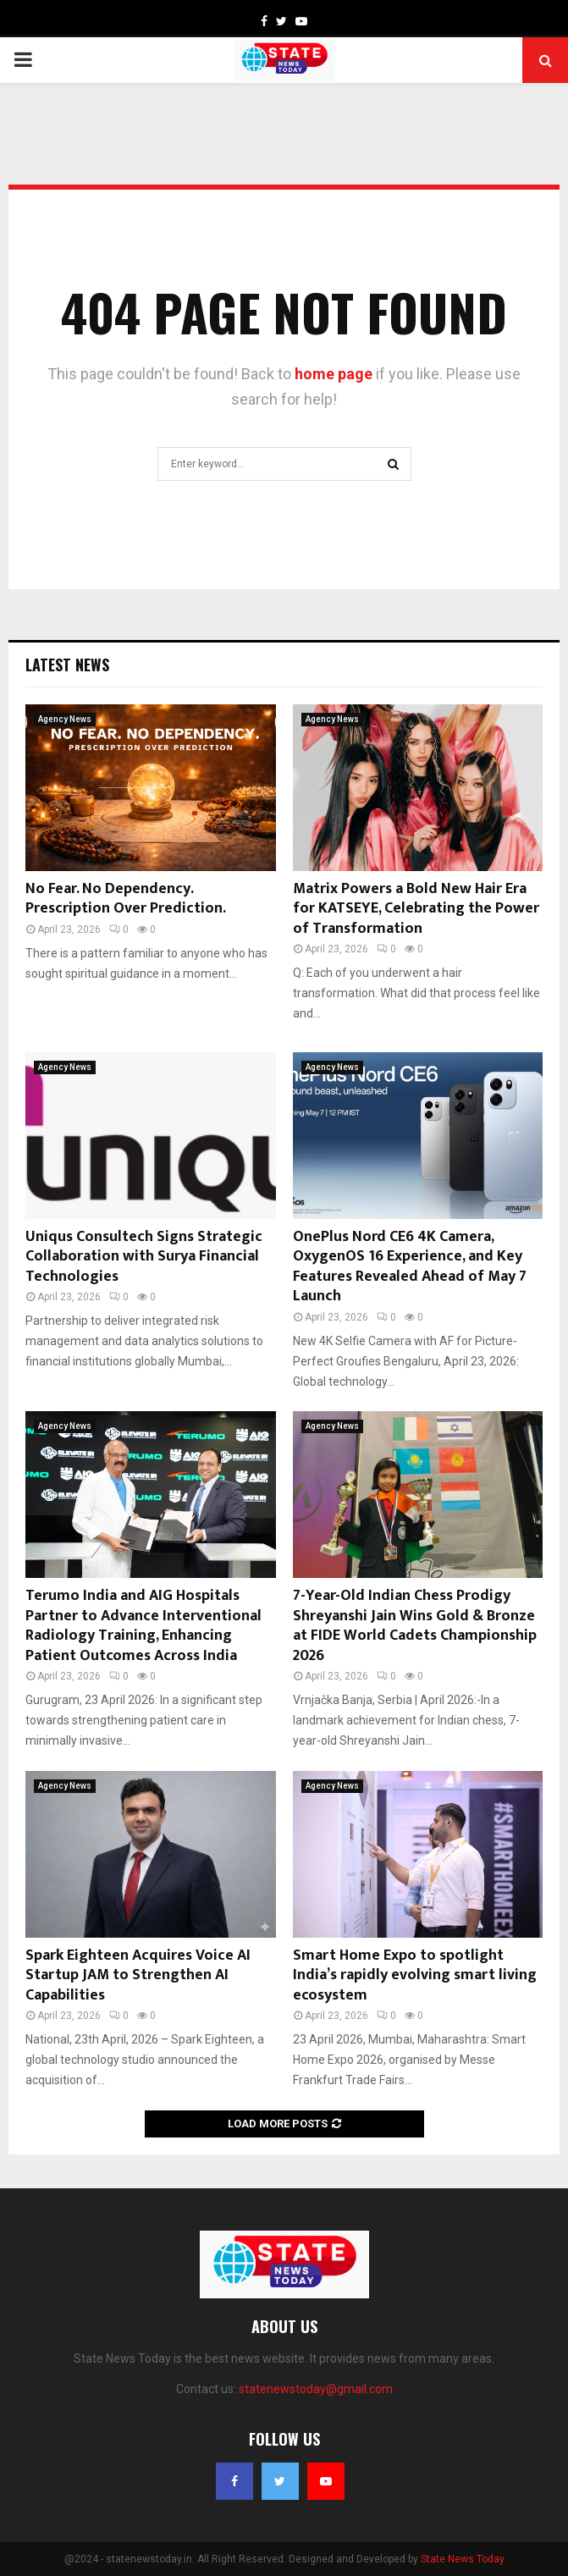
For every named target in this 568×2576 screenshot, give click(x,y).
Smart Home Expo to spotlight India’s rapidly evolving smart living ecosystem (415, 1975)
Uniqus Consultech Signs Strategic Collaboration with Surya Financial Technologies (143, 1256)
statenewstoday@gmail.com (316, 2389)
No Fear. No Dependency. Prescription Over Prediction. (125, 898)
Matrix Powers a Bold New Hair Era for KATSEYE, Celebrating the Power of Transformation (416, 908)
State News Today (463, 2559)
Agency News (64, 719)
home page (333, 374)
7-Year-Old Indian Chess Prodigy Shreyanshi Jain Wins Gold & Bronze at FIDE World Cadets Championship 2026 (415, 1625)
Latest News (67, 665)
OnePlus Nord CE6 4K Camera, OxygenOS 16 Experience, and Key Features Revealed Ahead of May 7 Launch (410, 1266)
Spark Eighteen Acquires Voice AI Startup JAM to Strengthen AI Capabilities (138, 1975)
